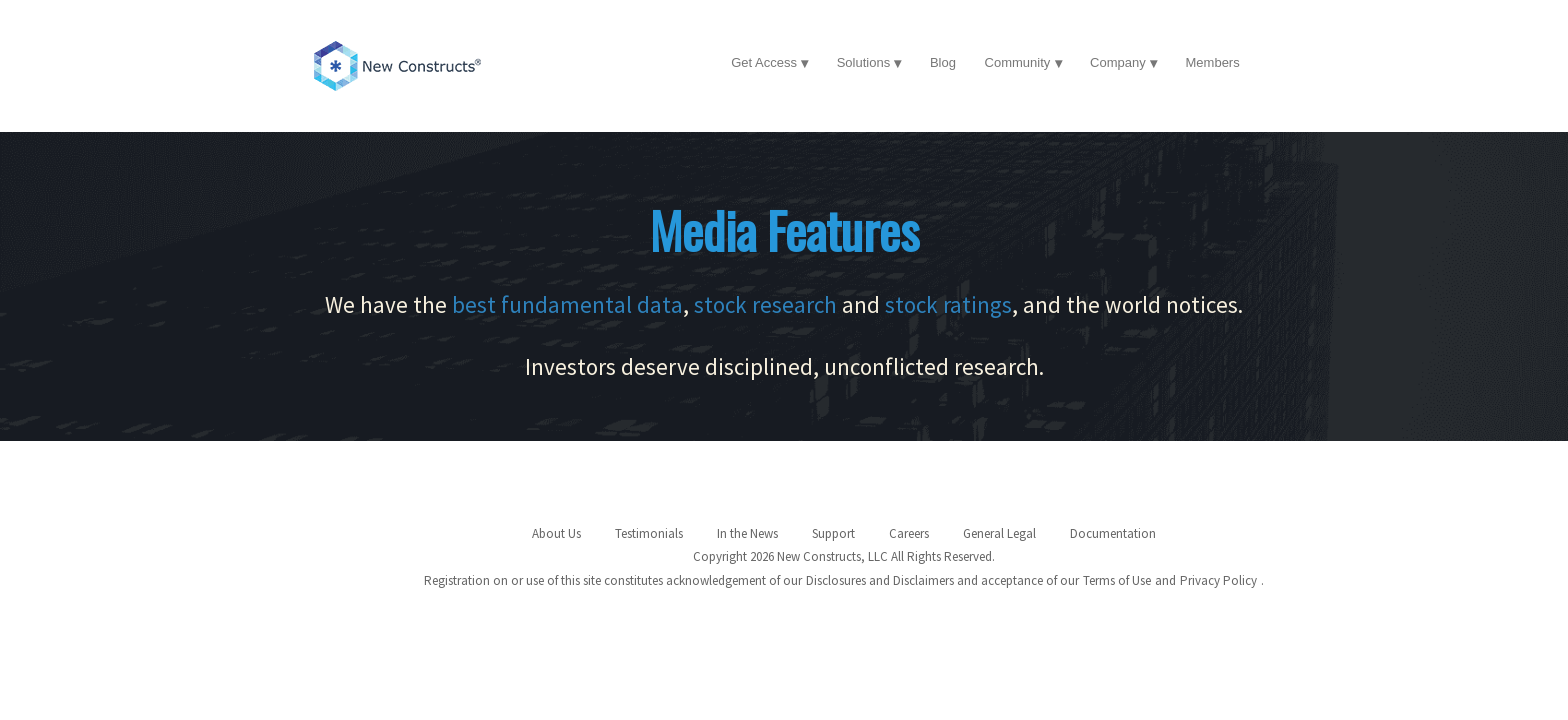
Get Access (764, 62)
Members (1213, 62)
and (1165, 580)
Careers (909, 533)
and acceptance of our (1018, 580)
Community (1018, 62)
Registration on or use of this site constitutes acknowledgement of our (613, 580)
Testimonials (649, 533)
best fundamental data (567, 304)
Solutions (863, 62)
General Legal (999, 533)
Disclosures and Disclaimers (880, 580)
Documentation (1113, 533)
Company (1118, 62)
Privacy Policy (1218, 580)
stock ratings (948, 304)
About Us (556, 533)
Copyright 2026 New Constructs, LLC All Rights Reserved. (844, 556)
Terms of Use (1117, 580)
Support (833, 533)
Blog (943, 62)
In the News (747, 533)
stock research (765, 304)
